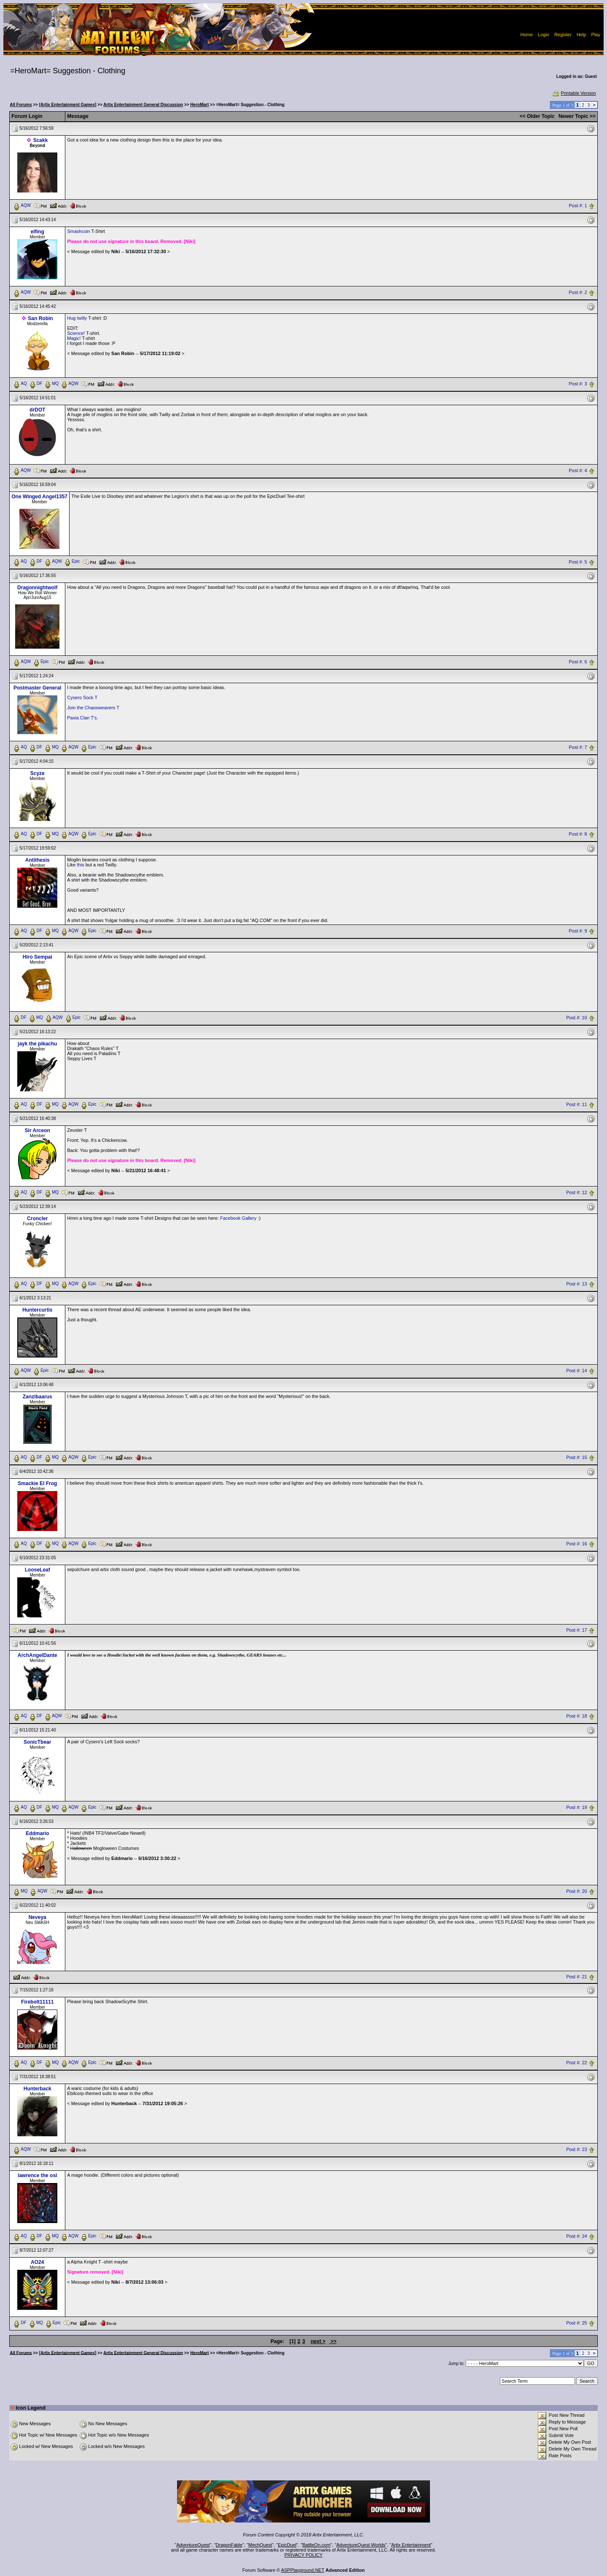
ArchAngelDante (37, 1655)
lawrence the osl (37, 2175)
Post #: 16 (576, 1544)
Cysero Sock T (82, 697)
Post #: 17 (576, 1630)
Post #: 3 (578, 383)
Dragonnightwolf (37, 588)
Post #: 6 (578, 662)
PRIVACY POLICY (304, 2554)
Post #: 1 (578, 205)
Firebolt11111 (37, 2002)
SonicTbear (37, 1742)
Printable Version (574, 93)
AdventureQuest (193, 2544)
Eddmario (37, 1833)
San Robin (40, 318)
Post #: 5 (578, 561)
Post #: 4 (578, 470)
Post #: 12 (576, 1192)
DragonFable (229, 2544)
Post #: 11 (576, 1104)
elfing (37, 232)
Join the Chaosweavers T (93, 707)
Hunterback (37, 2089)
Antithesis (37, 860)
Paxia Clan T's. (82, 717)
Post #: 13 (576, 1283)
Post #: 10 (576, 1017)
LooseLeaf (37, 1570)
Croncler (37, 1218)
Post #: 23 (576, 2149)
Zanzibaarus (37, 1397)
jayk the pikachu (37, 1044)
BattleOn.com (316, 2544)
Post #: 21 (576, 1976)
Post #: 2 (578, 292)
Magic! (74, 338)
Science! (76, 333)
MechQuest (260, 2544)
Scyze (37, 773)
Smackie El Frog (37, 1483)
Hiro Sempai (37, 957)
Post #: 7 (578, 747)
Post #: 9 (578, 931)
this (80, 864)
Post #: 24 (576, 2236)
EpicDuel (287, 2544)
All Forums (21, 104)
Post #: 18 (576, 1716)
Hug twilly (77, 318)
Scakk (40, 140)
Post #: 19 (576, 1807)
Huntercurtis (37, 1310)
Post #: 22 (576, 2063)
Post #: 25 (576, 2322)
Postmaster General (37, 688)
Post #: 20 (576, 1891)
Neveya (37, 1917)
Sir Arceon (37, 1130)
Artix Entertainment (411, 2544)
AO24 (37, 2262)
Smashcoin (78, 231)
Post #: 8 (578, 834)
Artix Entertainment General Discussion (143, 104)
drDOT (37, 410)
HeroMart (199, 104)
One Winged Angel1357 (39, 497)
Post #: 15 (576, 1457)
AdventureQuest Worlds (361, 2544)
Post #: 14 (576, 1370)
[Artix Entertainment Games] (68, 104)
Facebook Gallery (238, 1218)
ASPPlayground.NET (303, 2570)
